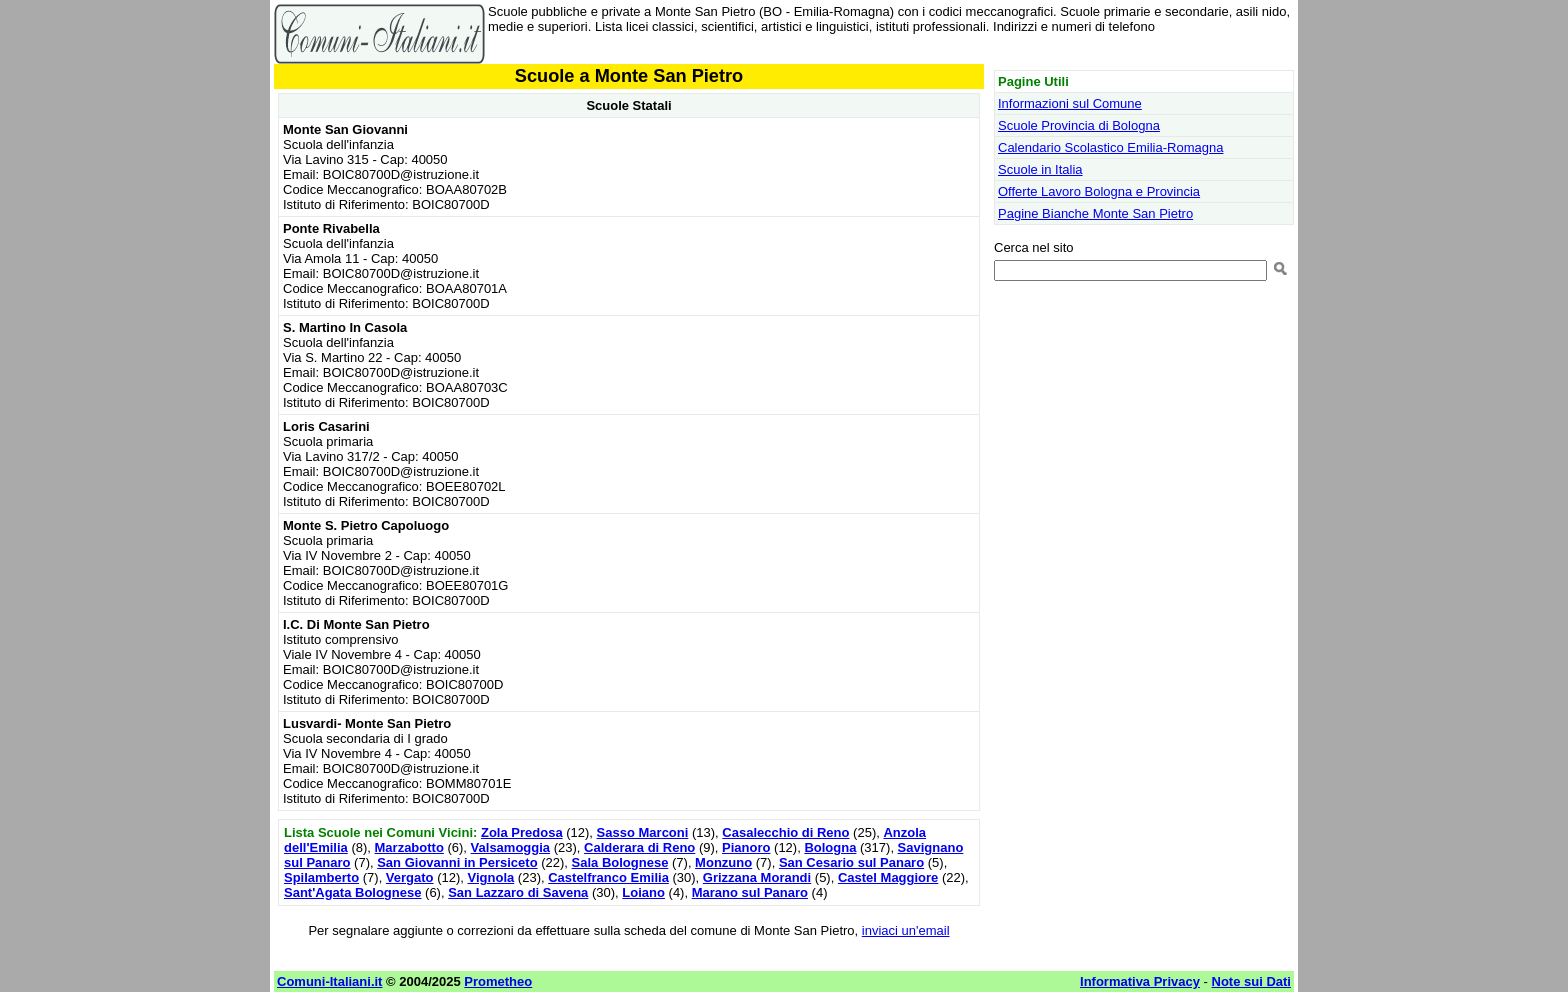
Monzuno (723, 862)
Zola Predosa (522, 832)
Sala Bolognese (620, 862)
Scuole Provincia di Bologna (1079, 125)
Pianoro (746, 847)
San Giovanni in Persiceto (457, 862)
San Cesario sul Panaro (851, 862)
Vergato (410, 877)
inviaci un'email (906, 930)
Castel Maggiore (888, 877)
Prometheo (498, 981)
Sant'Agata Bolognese (352, 892)
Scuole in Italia (1040, 169)
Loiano (643, 892)
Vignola (491, 877)
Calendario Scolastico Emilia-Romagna (1110, 147)
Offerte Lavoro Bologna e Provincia (1099, 191)
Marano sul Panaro (750, 892)
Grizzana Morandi (757, 877)
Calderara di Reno (639, 847)
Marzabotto (409, 847)
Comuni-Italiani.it (329, 981)
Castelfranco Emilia (608, 877)
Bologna (830, 847)
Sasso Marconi (643, 832)
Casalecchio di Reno (785, 832)
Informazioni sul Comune (1070, 103)
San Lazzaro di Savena (518, 892)
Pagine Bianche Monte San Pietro (1095, 213)
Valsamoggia (510, 847)
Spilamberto (321, 877)
